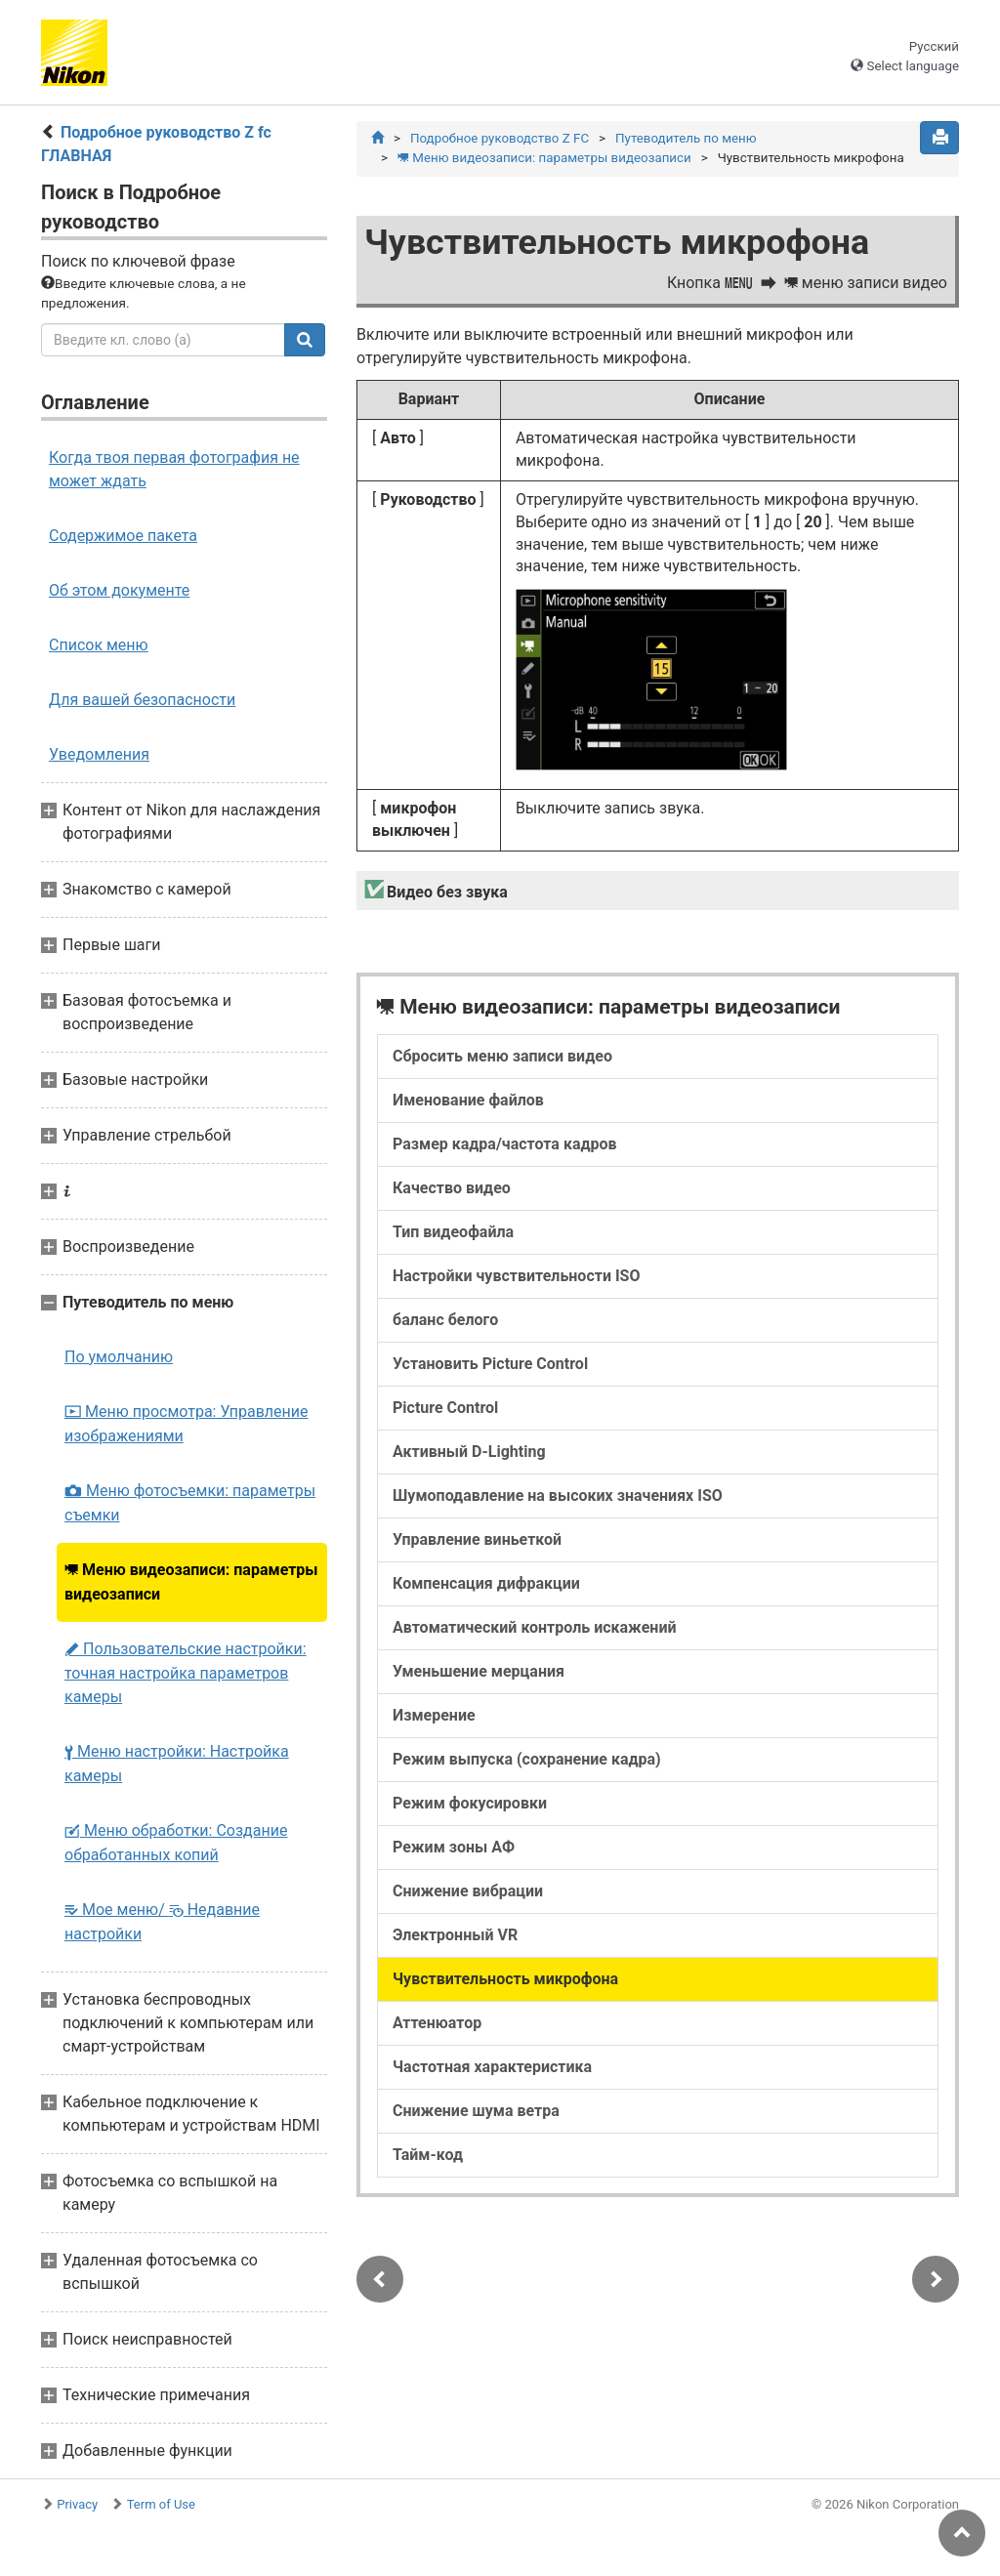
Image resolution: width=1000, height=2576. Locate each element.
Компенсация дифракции (486, 1583)
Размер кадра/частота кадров (505, 1144)
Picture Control (445, 1407)
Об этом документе (119, 590)
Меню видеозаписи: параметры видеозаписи (191, 1581)
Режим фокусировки (470, 1803)
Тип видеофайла (453, 1232)
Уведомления (99, 754)
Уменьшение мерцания (478, 1671)
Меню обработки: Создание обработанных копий (175, 1842)
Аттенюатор (437, 2023)
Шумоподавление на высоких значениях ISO (558, 1495)
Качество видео (452, 1188)
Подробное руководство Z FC (499, 138)
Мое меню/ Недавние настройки (162, 1921)
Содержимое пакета (123, 535)
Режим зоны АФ (454, 1847)
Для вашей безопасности (142, 699)
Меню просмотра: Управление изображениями (186, 1423)
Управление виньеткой (477, 1539)
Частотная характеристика (492, 2066)
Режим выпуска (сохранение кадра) (527, 1759)
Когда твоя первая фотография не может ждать (174, 469)
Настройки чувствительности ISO (517, 1276)
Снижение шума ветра (476, 2110)
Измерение (434, 1715)
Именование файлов (468, 1100)
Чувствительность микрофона (505, 1979)
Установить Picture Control (490, 1363)
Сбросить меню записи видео (502, 1056)
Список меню (98, 645)
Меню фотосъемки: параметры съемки (189, 1502)
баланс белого (445, 1319)
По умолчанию (118, 1357)
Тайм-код (428, 2154)
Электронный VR (455, 1935)
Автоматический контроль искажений (535, 1627)
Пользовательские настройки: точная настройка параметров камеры (185, 1673)
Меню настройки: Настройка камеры (176, 1763)
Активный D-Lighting (469, 1451)
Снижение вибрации (468, 1891)
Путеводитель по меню (686, 138)
